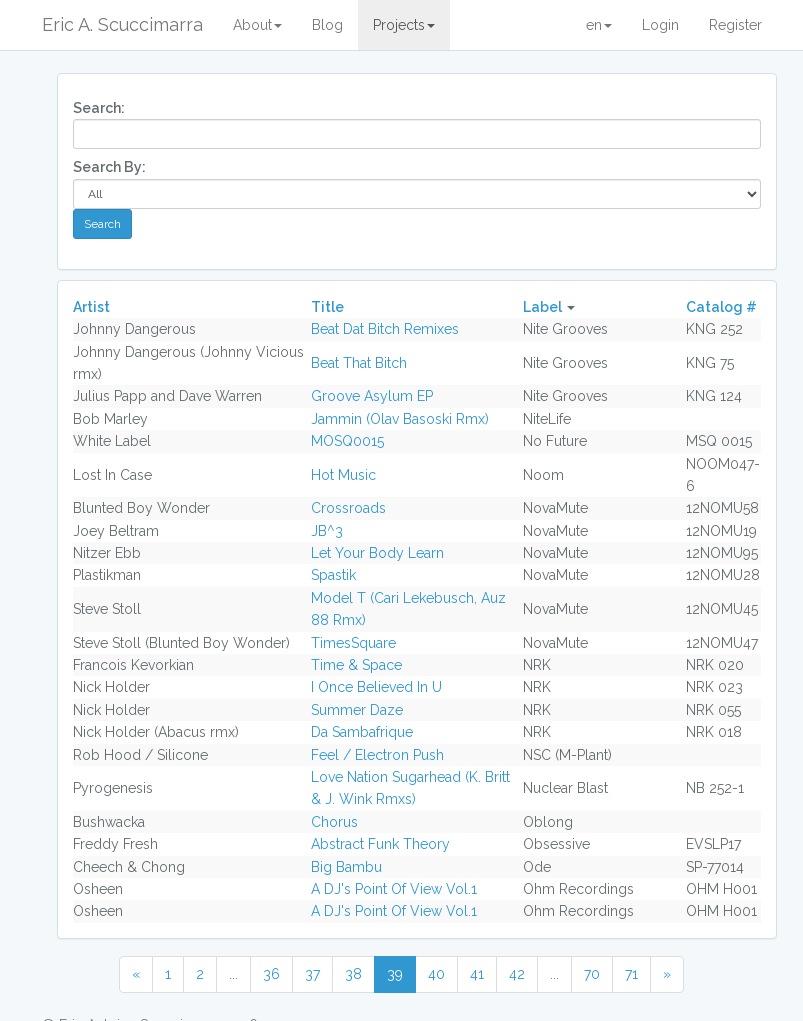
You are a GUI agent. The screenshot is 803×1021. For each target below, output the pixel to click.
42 (517, 974)
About (257, 25)
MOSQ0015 (347, 441)
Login (660, 25)
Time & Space (356, 665)
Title (327, 307)
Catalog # (721, 307)
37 (312, 974)
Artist (91, 307)
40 (436, 974)
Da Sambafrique (362, 732)
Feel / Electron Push (377, 755)
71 (631, 974)
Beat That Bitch (359, 363)
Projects (404, 25)
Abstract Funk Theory (380, 844)
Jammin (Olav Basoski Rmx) (400, 419)
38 (353, 974)
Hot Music (343, 475)
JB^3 (327, 531)
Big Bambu (346, 867)
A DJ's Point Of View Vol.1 (394, 889)
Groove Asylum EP (372, 396)
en (599, 25)
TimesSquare (353, 643)
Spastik (333, 575)
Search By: (109, 167)
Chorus (334, 822)
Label (542, 307)
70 (592, 974)
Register (735, 25)
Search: (99, 108)
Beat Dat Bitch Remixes (385, 329)
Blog (327, 25)
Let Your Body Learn (377, 553)
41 (477, 974)
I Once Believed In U (376, 687)
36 (271, 974)
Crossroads (348, 508)
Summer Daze (357, 710)
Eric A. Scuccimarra (122, 24)
